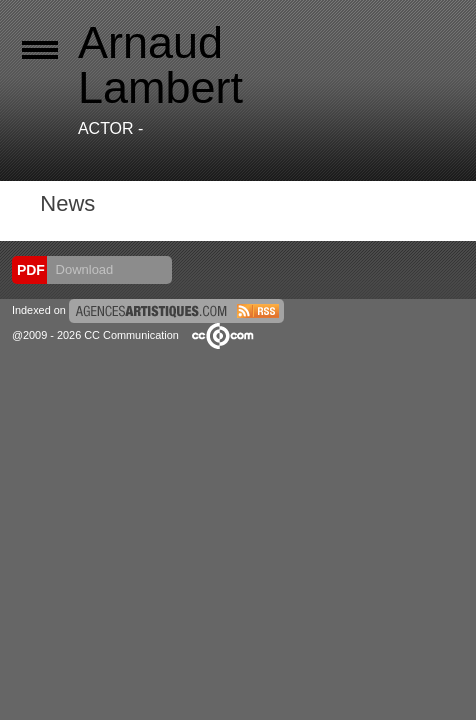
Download (82, 269)
